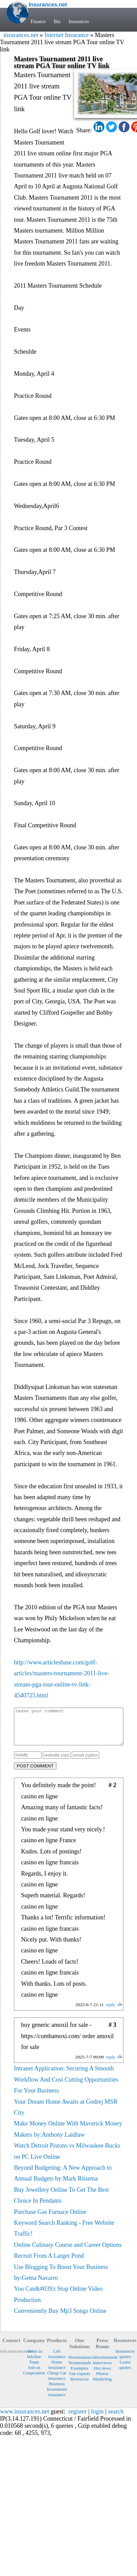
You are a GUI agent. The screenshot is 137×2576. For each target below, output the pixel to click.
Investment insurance (57, 2399)
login (97, 2418)
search (116, 2418)
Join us (34, 2374)
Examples (79, 2375)
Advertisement (102, 2364)
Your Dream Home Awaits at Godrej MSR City (66, 2114)
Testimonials (79, 2369)
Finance (38, 21)
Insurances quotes (125, 2361)
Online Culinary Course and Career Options (67, 2252)
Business (57, 2390)
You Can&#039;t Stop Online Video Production (58, 2301)
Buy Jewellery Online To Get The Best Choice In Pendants (61, 2202)
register (77, 2418)
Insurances (79, 21)
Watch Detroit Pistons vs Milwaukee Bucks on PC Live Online (67, 2158)
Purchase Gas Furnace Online (50, 2219)
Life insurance (57, 2361)
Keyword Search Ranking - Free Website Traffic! (64, 2235)
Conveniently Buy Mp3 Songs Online (60, 2318)
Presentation (80, 2364)
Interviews (102, 2369)
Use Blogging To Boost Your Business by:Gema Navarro (61, 2279)
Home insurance (57, 2372)
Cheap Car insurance (56, 2382)
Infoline (34, 2363)
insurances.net (20, 35)
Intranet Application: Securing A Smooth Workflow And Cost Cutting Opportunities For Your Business (66, 2086)
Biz (57, 21)
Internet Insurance (66, 35)
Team (34, 2369)
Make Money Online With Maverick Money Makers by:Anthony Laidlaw (68, 2136)
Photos (102, 2380)
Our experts (79, 2380)
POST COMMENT (35, 1773)
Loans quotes (125, 2372)
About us (34, 2358)
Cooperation (34, 2380)
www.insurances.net (24, 2418)
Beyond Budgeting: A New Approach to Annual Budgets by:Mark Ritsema (63, 2180)
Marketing (102, 2386)
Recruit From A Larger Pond (49, 2262)
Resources (79, 2386)
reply (111, 2011)
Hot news (102, 2375)
